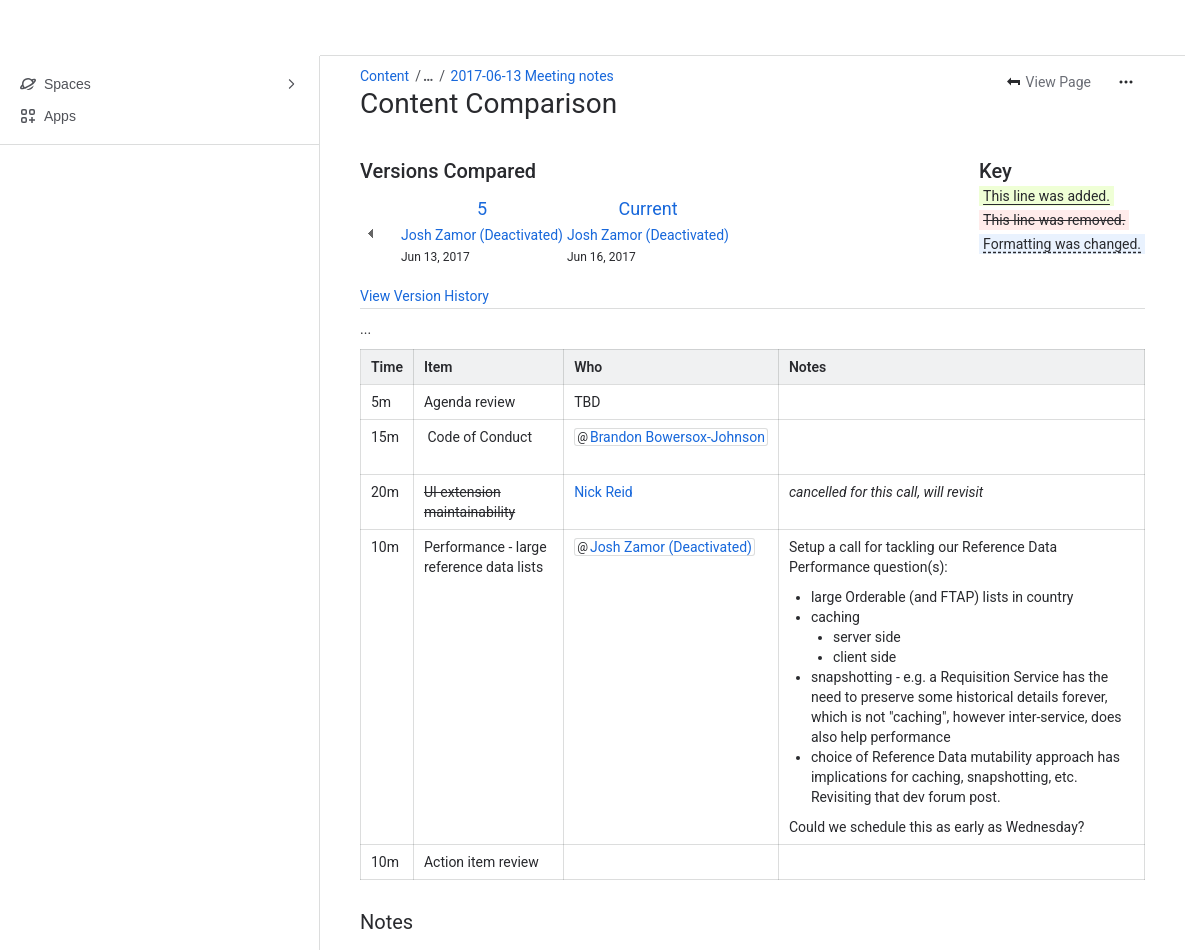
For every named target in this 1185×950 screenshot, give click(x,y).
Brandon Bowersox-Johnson (677, 437)
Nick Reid (603, 492)
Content (384, 76)
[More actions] (1126, 82)
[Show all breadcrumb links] (428, 76)
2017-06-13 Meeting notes (532, 76)
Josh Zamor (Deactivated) (482, 235)
